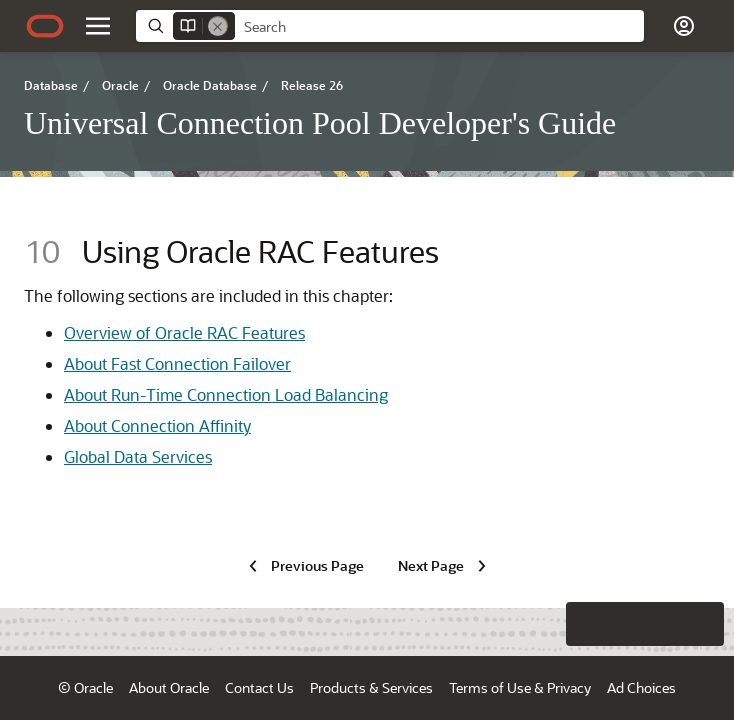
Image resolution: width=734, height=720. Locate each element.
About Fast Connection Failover (177, 363)
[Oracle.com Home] (45, 26)
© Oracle (85, 687)
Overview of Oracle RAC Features (184, 332)
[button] (702, 688)
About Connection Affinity (157, 425)
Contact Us (259, 687)
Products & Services (371, 687)
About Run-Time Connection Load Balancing (226, 394)
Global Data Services (138, 456)
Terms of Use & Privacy (520, 687)
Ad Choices (641, 687)
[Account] (684, 26)
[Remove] (218, 26)
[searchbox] (439, 27)
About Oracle (169, 687)
